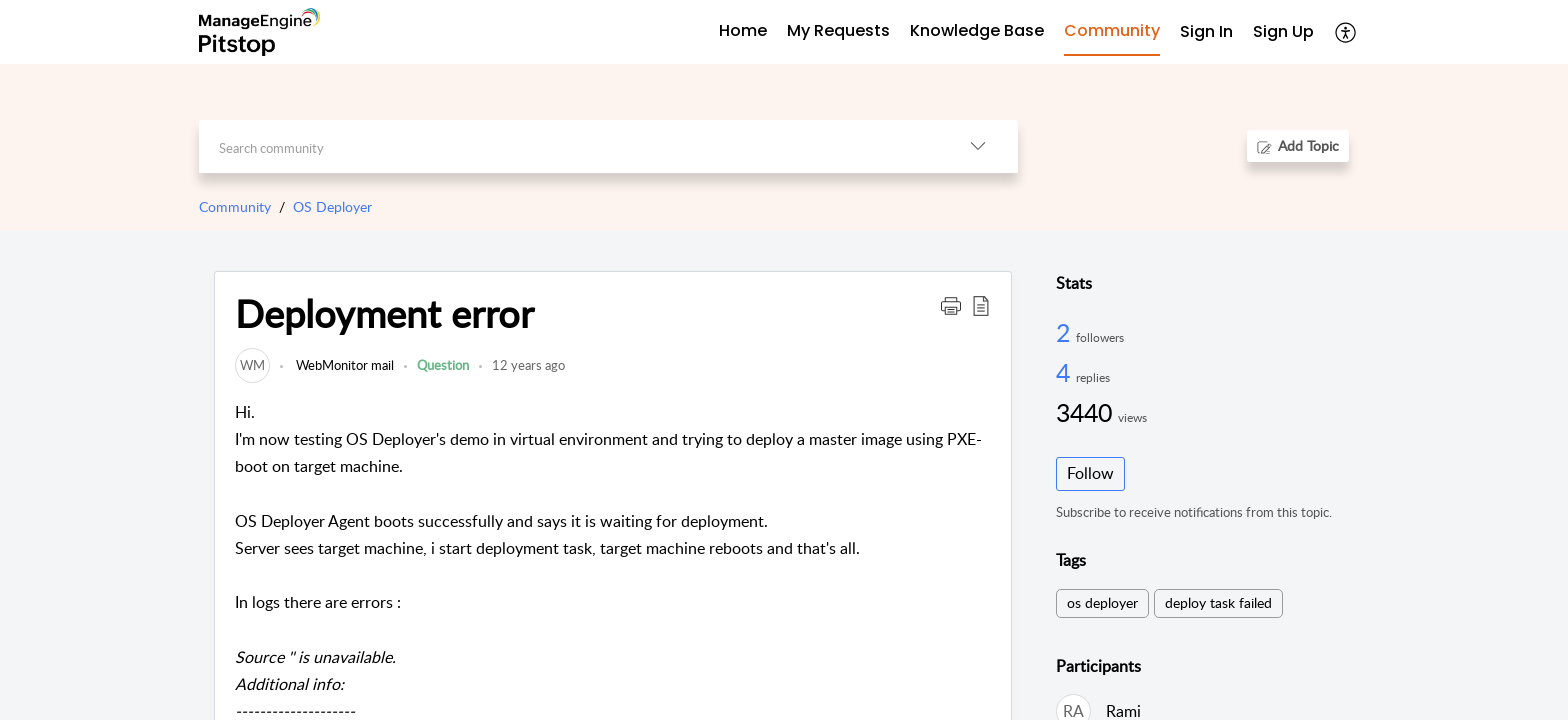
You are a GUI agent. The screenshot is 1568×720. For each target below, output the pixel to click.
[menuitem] (1206, 32)
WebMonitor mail (343, 365)
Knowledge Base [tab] (977, 30)
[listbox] (978, 146)
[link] (252, 365)
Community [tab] (1112, 30)
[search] (568, 146)
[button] (951, 305)
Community (235, 206)
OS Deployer (332, 206)
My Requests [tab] (838, 30)
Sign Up (1283, 31)
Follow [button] (1090, 473)
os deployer (1102, 602)
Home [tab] (743, 30)
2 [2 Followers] (1066, 332)
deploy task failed (1218, 602)
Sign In (1206, 31)
